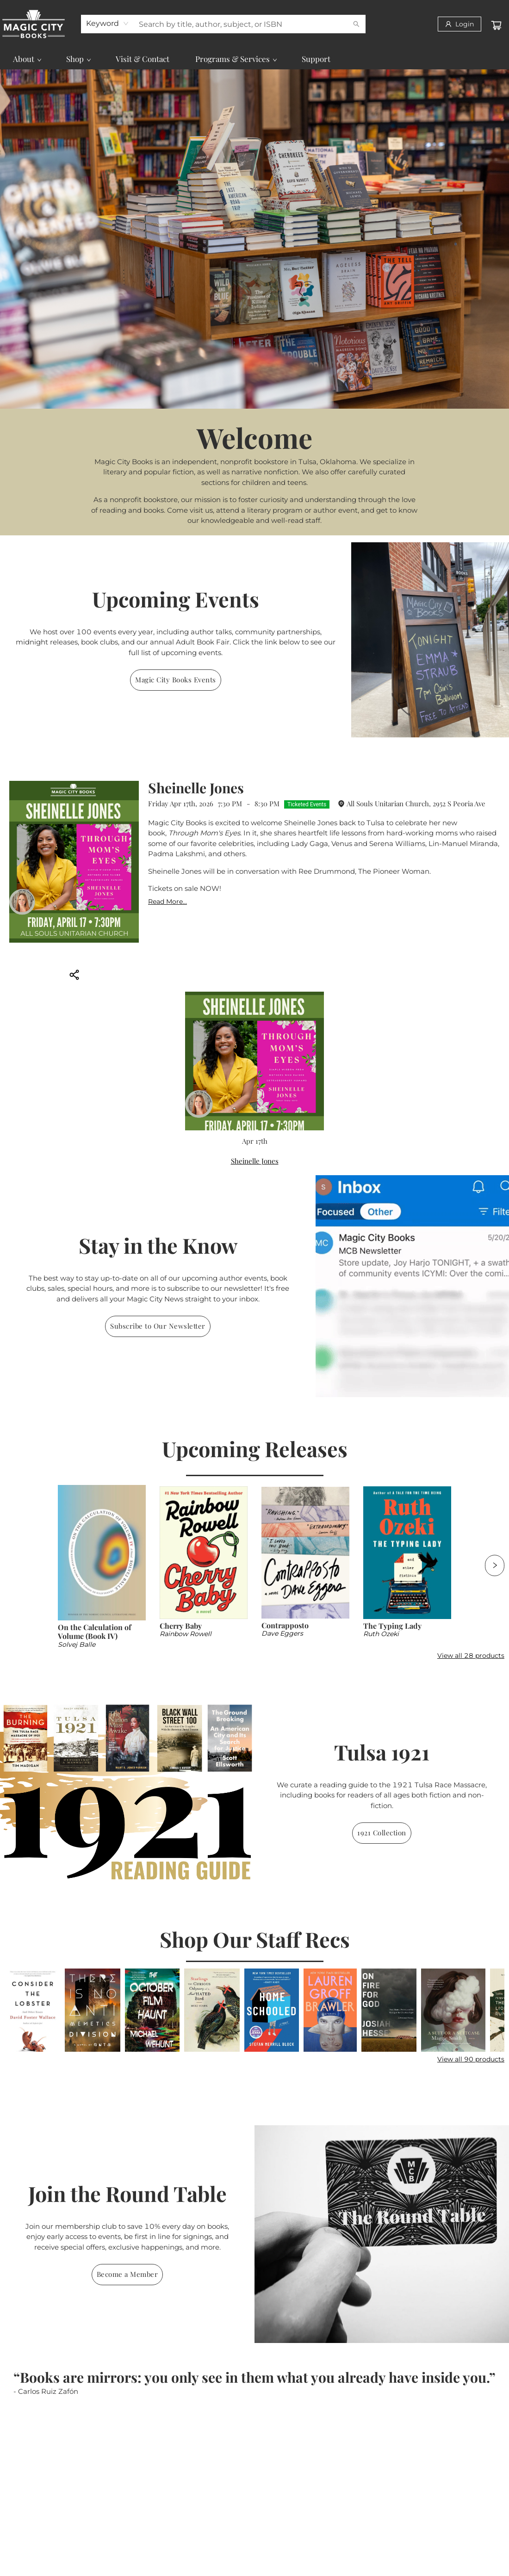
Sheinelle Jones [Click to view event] (196, 788)
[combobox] (107, 23)
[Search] (356, 24)
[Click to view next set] (494, 1565)
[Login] (459, 24)
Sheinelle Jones (255, 1160)
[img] (430, 639)
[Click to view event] (74, 862)
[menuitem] (26, 58)
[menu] (254, 58)
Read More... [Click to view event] (167, 901)
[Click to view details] (102, 1552)
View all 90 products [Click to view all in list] (470, 2059)
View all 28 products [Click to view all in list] (470, 1655)
